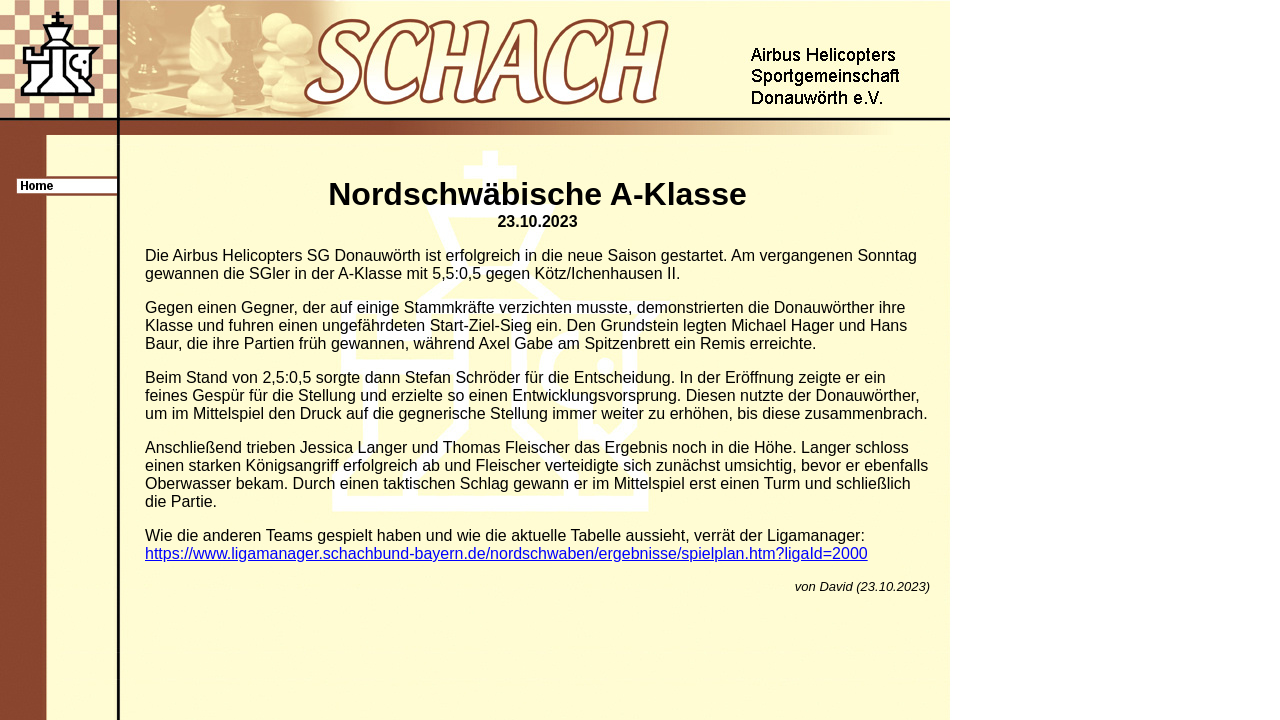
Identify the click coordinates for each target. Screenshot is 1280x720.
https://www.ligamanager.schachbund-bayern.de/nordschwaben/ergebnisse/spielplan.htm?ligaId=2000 (506, 553)
